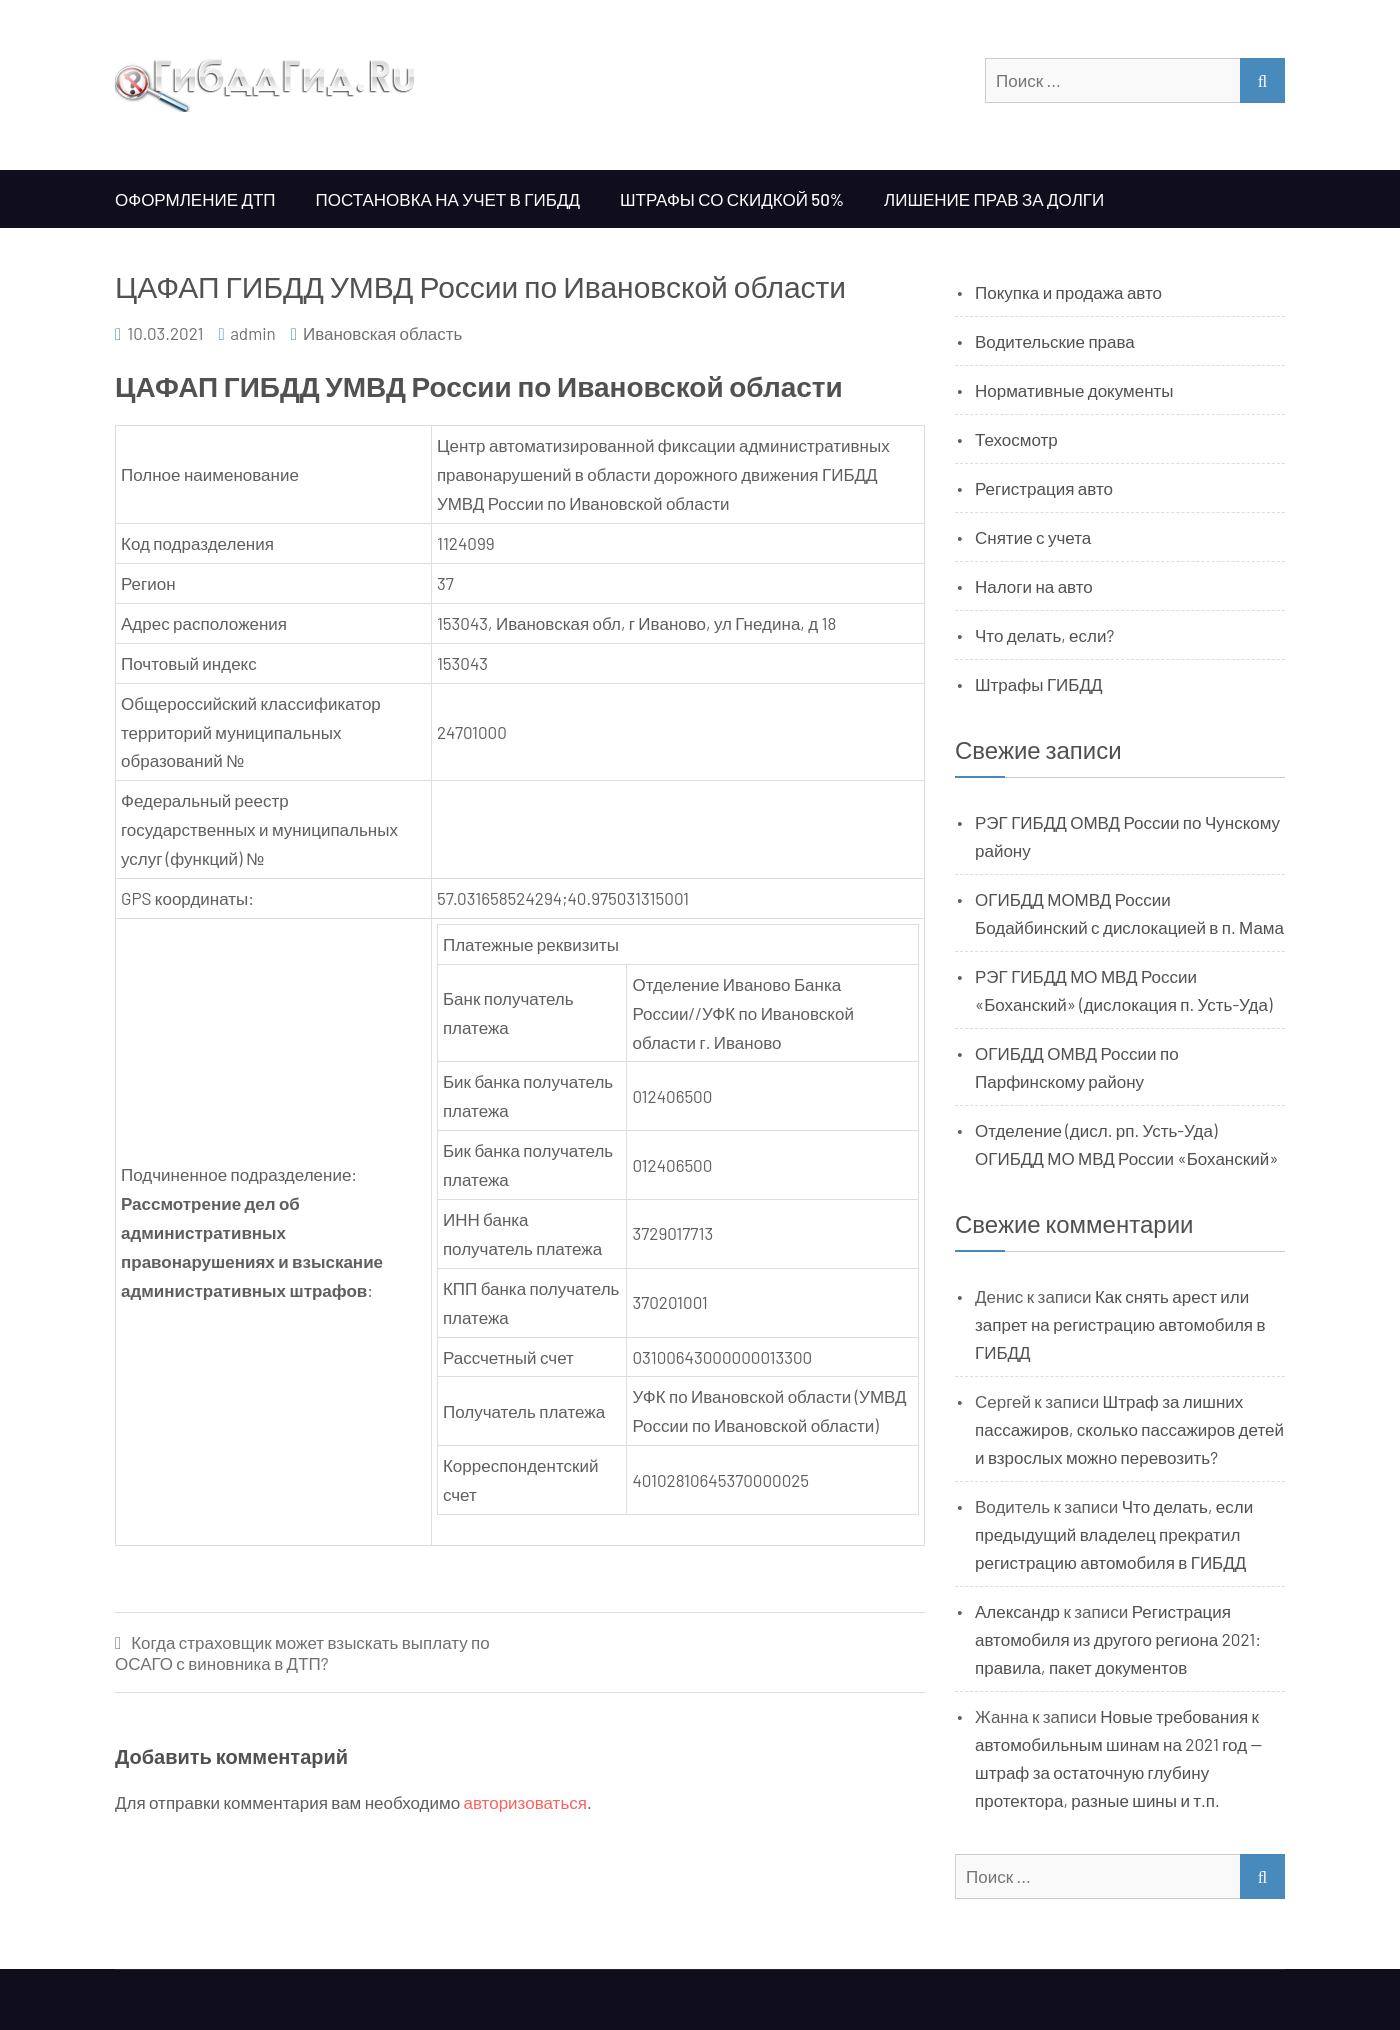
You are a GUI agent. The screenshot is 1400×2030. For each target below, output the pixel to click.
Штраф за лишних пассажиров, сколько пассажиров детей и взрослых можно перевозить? (1129, 1429)
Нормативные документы (1074, 390)
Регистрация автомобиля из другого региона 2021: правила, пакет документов (1118, 1639)
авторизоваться (525, 1802)
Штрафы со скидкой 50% (732, 199)
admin (253, 333)
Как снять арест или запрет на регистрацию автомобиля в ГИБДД (1120, 1324)
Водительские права (1055, 341)
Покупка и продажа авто (1068, 292)
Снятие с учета (1033, 537)
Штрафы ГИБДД (1039, 684)
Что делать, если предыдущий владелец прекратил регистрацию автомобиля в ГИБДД (1114, 1534)
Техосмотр (1016, 439)
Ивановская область (383, 333)
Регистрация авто (1044, 488)
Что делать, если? (1044, 635)
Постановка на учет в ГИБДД (448, 199)
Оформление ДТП (195, 199)
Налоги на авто (1034, 586)
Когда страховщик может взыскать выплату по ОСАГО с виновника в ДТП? (302, 1652)
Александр (1017, 1611)
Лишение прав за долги (994, 199)
